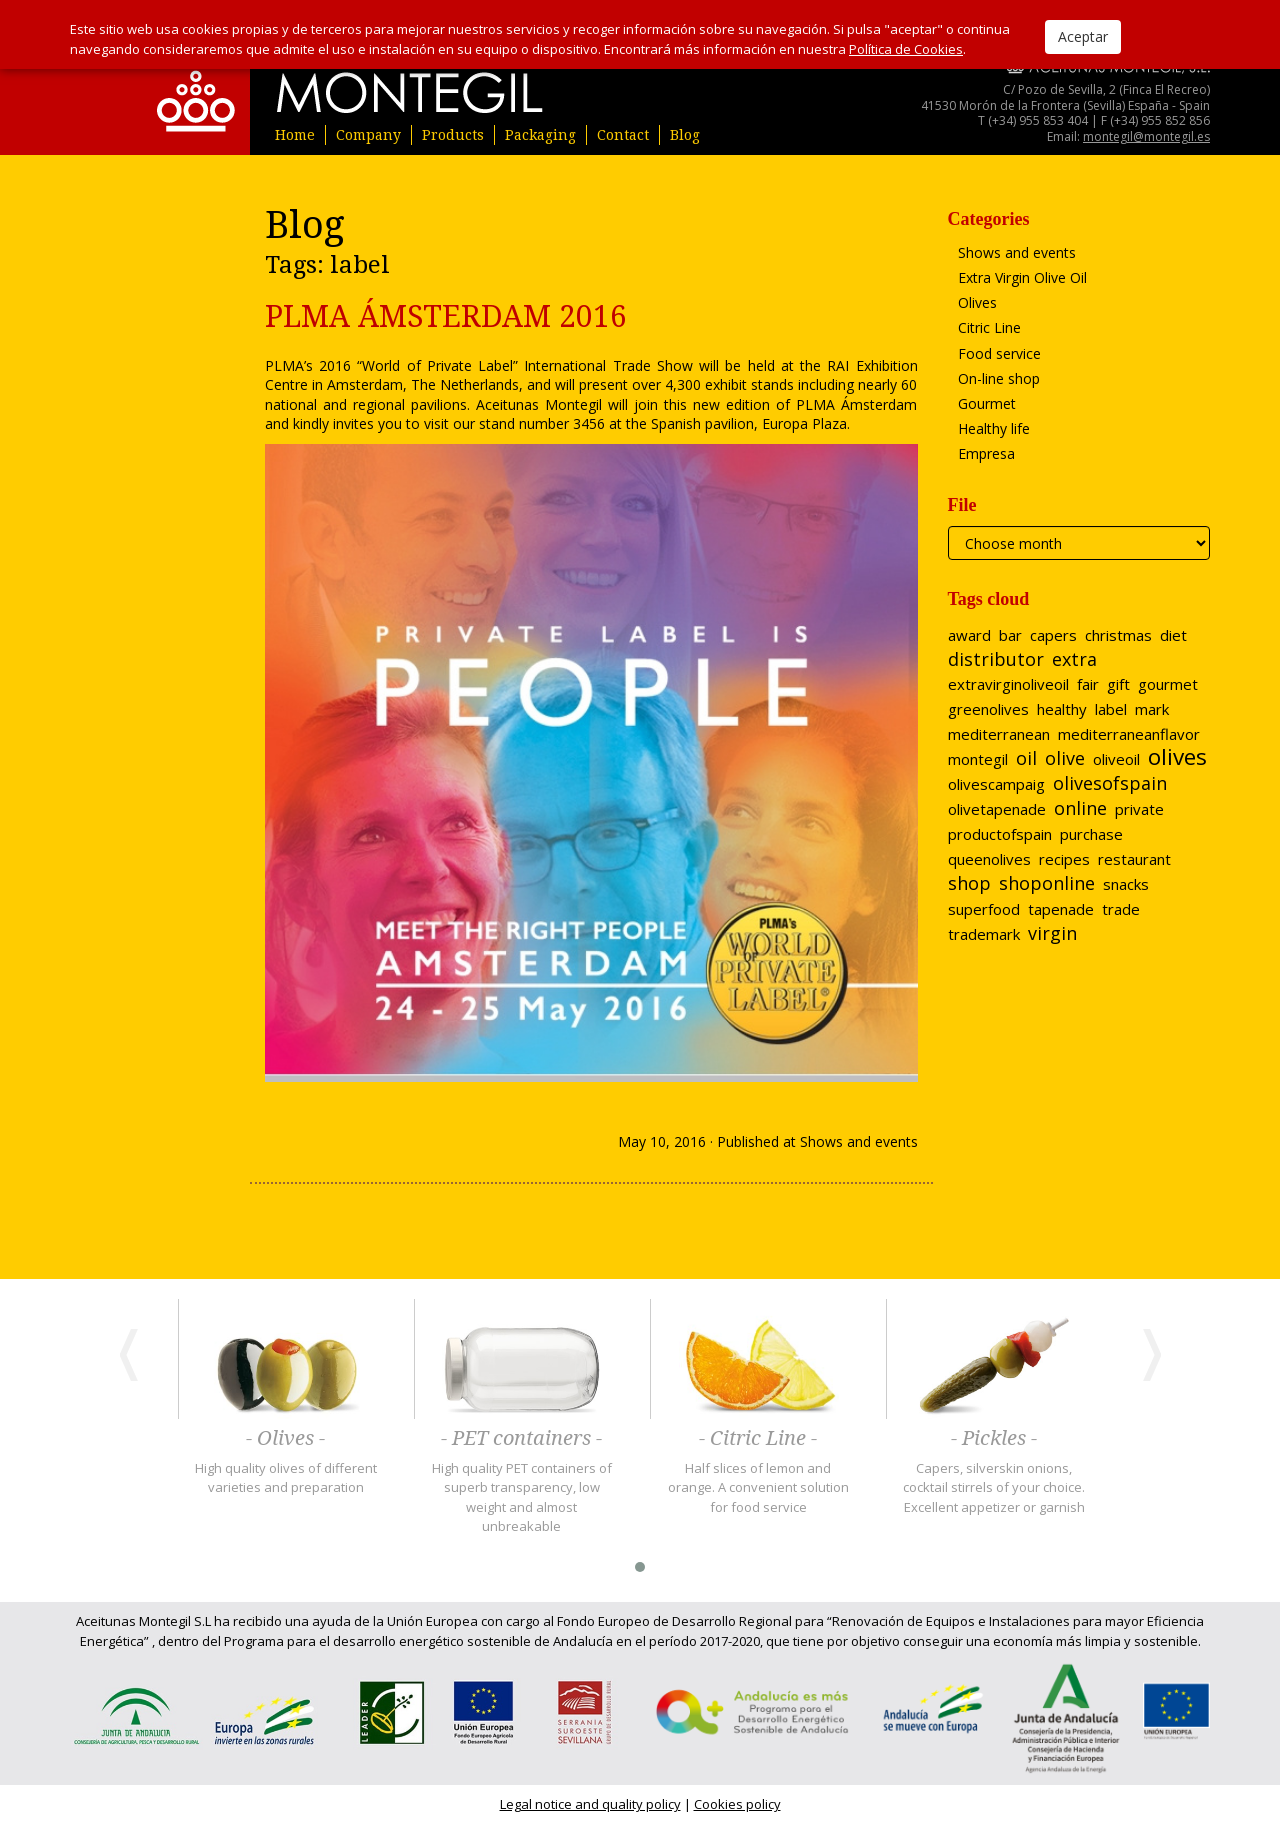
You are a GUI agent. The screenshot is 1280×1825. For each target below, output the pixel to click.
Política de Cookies (906, 49)
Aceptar (1083, 36)
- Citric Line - (758, 1439)
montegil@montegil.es (1146, 136)
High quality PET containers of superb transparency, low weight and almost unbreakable (522, 1497)
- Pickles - (994, 1439)
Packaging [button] (540, 135)
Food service (999, 353)
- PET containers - (521, 1439)
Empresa (986, 453)
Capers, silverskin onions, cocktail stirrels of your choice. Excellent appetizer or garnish (994, 1487)
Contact (623, 135)
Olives (977, 302)
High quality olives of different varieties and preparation (286, 1478)
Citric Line (989, 327)
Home (295, 135)
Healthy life (994, 428)
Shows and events (859, 1141)
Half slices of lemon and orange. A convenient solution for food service (758, 1487)
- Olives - (285, 1439)
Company (368, 135)
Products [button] (453, 135)
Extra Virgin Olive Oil (1022, 277)
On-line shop (999, 378)
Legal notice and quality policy (590, 1804)
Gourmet (987, 403)
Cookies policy (737, 1804)
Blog (685, 135)
